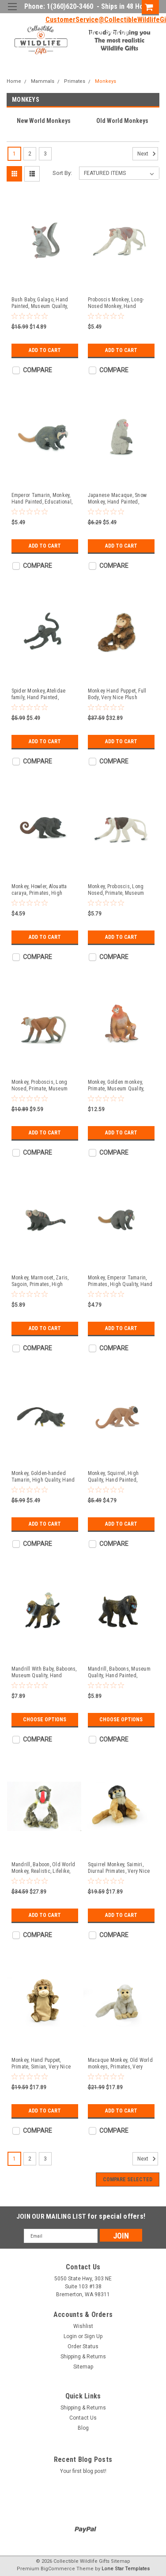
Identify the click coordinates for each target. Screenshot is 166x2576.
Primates (74, 81)
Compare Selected (127, 2179)
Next (147, 153)
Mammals (42, 81)
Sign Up (117, 32)
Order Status (83, 2346)
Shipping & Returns (83, 2357)
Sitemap (83, 2367)
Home (14, 81)
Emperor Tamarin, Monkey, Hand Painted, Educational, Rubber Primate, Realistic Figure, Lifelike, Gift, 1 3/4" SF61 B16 (42, 498)
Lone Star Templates (126, 2569)
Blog (83, 2428)
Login (86, 32)
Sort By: (62, 173)
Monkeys (105, 81)
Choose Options (44, 1719)
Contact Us (83, 2418)
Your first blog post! (83, 2471)
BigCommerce (58, 2569)
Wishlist (83, 2326)
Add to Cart (45, 350)
